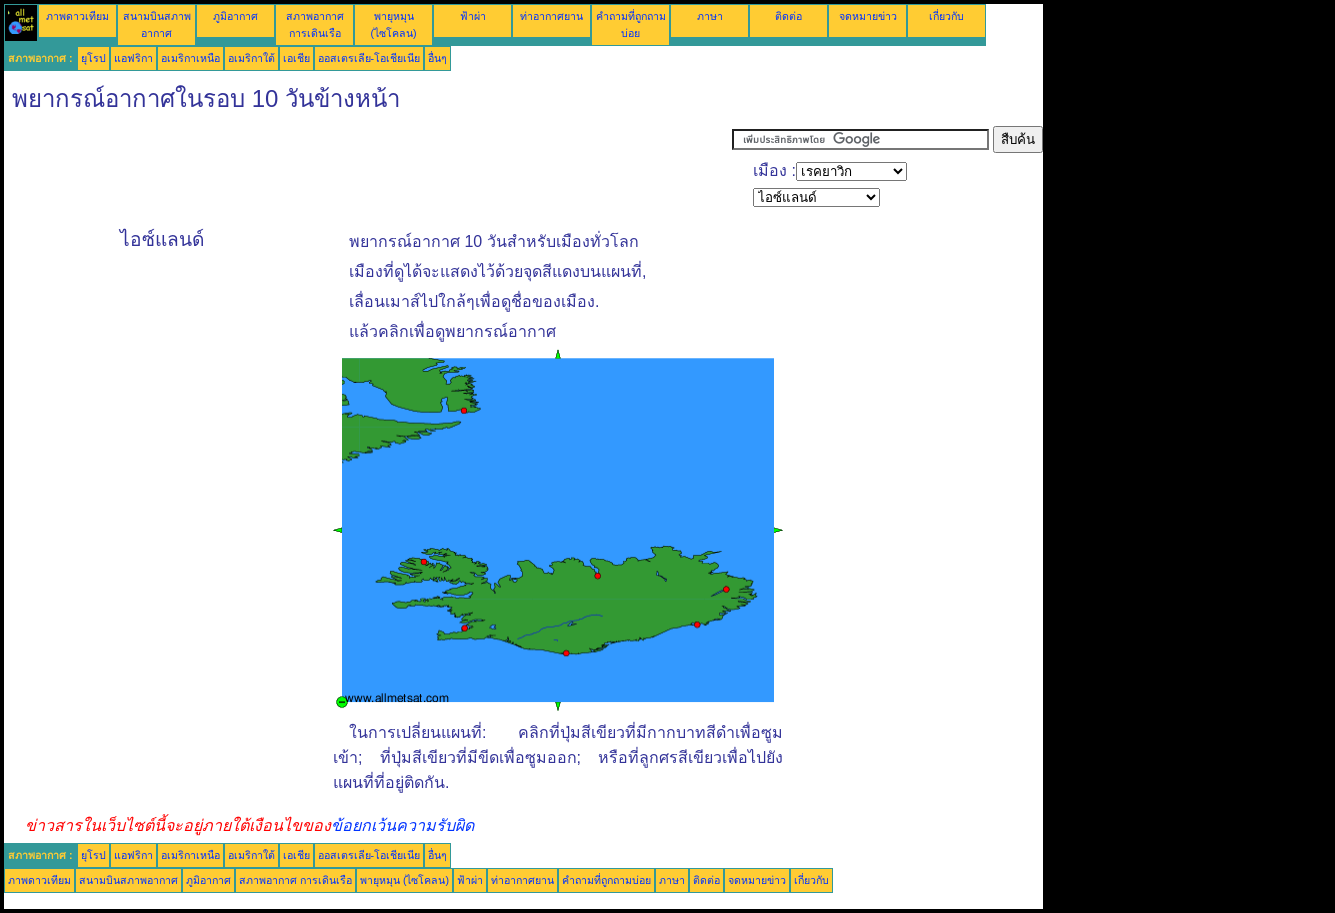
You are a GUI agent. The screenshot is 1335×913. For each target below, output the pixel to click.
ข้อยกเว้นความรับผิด (402, 825)
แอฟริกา (133, 58)
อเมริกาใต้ (251, 58)
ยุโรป (93, 58)
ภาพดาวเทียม (77, 16)
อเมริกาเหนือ (190, 58)
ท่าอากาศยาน (551, 16)
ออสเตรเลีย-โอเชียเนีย (369, 58)
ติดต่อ (788, 16)
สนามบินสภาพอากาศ (128, 880)
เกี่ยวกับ (946, 16)
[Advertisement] (368, 171)
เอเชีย (296, 58)
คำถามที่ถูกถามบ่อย (606, 880)
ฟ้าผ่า (473, 16)
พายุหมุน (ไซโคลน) (404, 880)
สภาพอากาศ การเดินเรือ (295, 880)
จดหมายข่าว (868, 16)
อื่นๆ (437, 58)
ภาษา (710, 16)
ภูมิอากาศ (235, 16)
